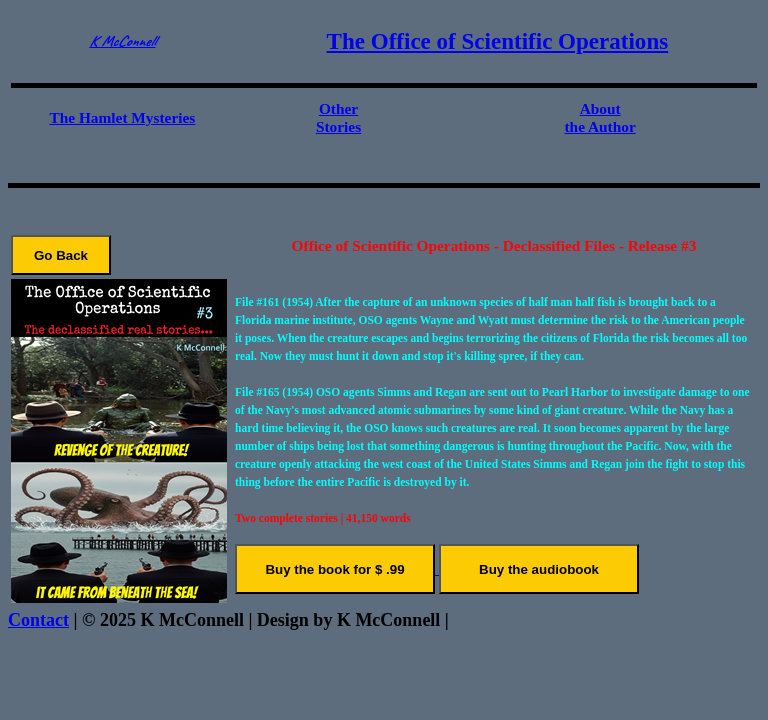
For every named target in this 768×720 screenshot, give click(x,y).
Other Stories (338, 117)
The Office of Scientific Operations (498, 41)
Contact (38, 620)
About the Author (599, 117)
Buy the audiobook (539, 569)
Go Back (61, 255)
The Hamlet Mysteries (122, 117)
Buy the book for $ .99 (334, 569)
